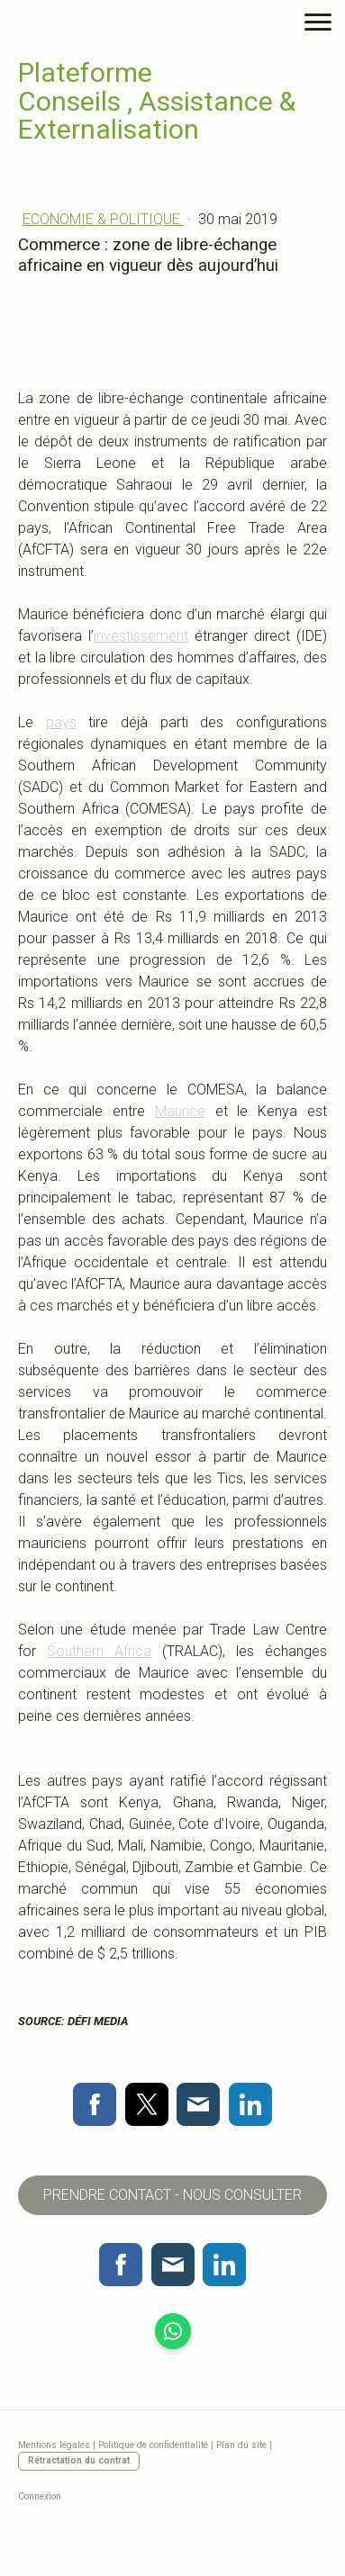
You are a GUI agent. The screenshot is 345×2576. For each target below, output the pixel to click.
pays (61, 722)
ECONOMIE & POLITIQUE (103, 219)
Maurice (180, 1111)
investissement (141, 635)
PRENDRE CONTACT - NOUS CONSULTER (172, 2194)
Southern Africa (99, 1651)
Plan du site (241, 2445)
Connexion (39, 2496)
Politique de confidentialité (153, 2445)
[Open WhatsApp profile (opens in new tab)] (173, 2331)
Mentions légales (54, 2445)
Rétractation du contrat (79, 2460)
